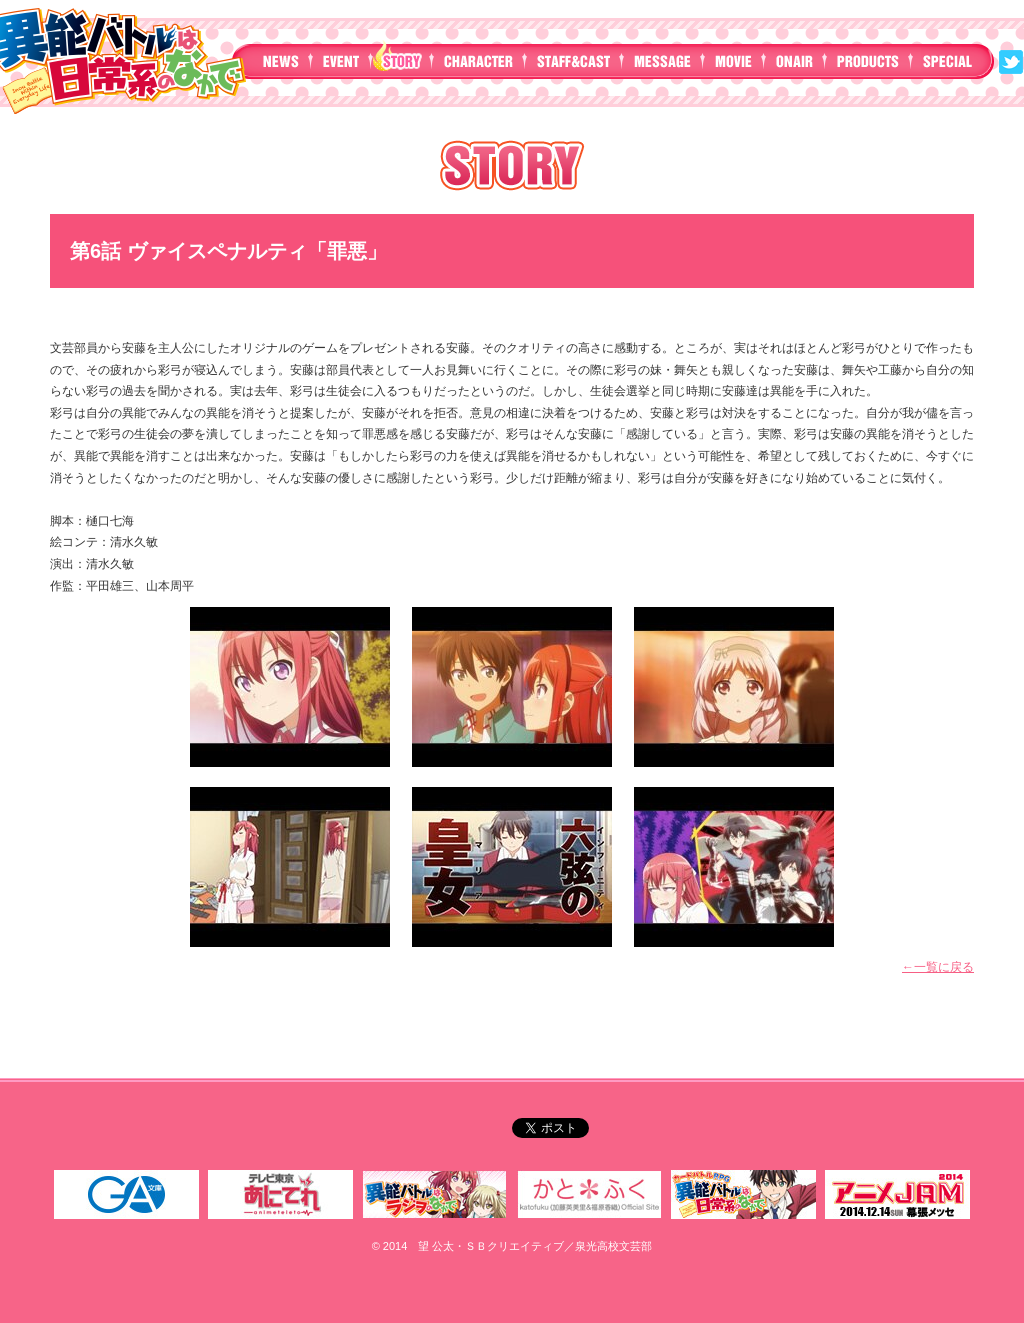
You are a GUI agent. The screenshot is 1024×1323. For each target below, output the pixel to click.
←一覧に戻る (938, 967)
